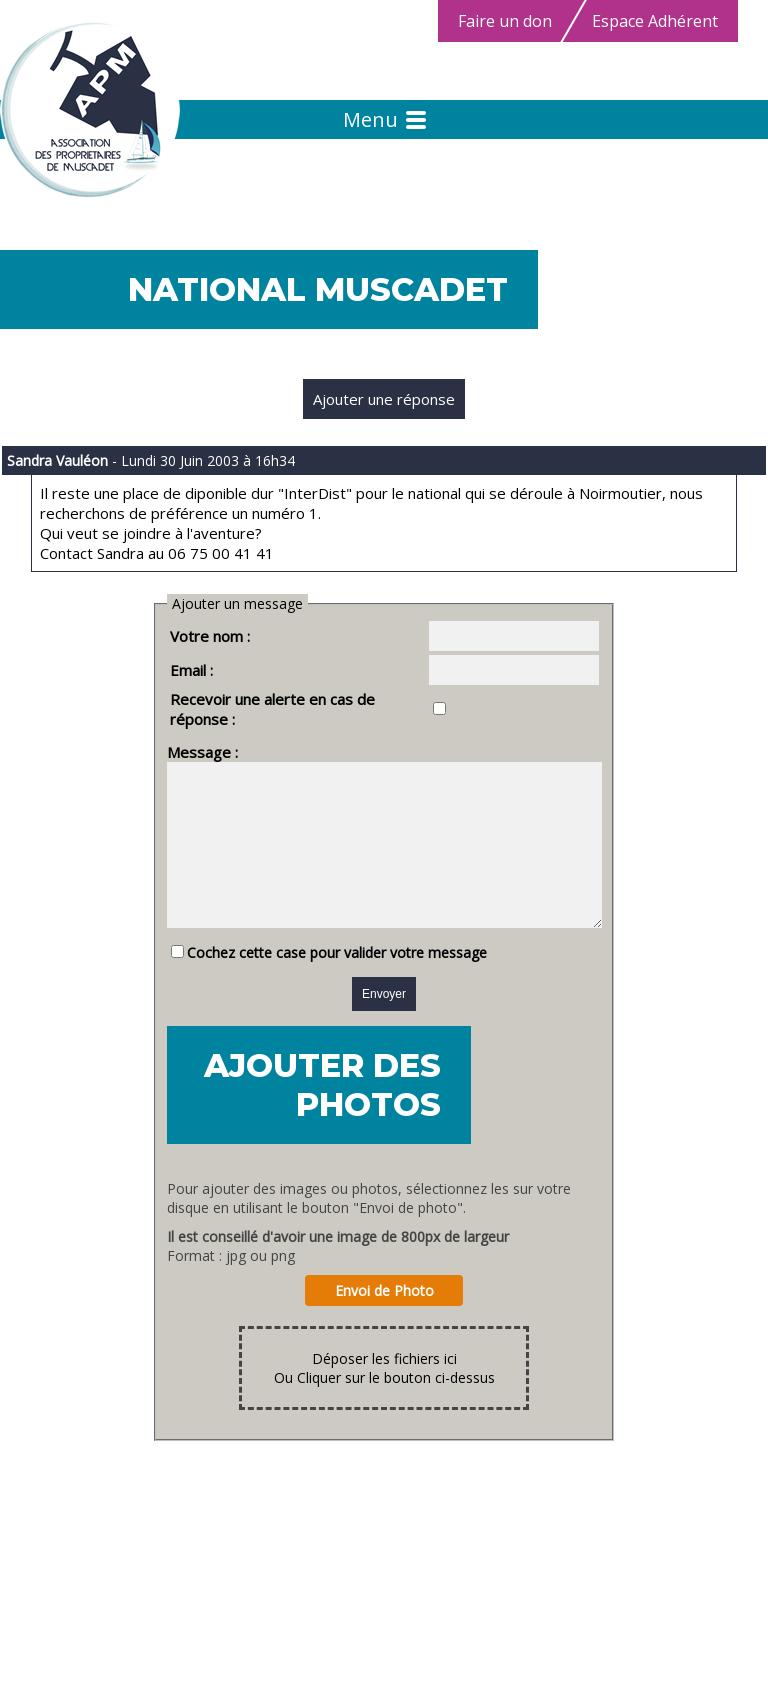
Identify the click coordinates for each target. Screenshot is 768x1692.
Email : (166, 670)
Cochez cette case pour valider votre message (312, 962)
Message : (177, 732)
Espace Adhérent (655, 21)
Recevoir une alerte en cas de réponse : (282, 699)
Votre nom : (185, 636)
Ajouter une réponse (384, 399)
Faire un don (505, 21)
